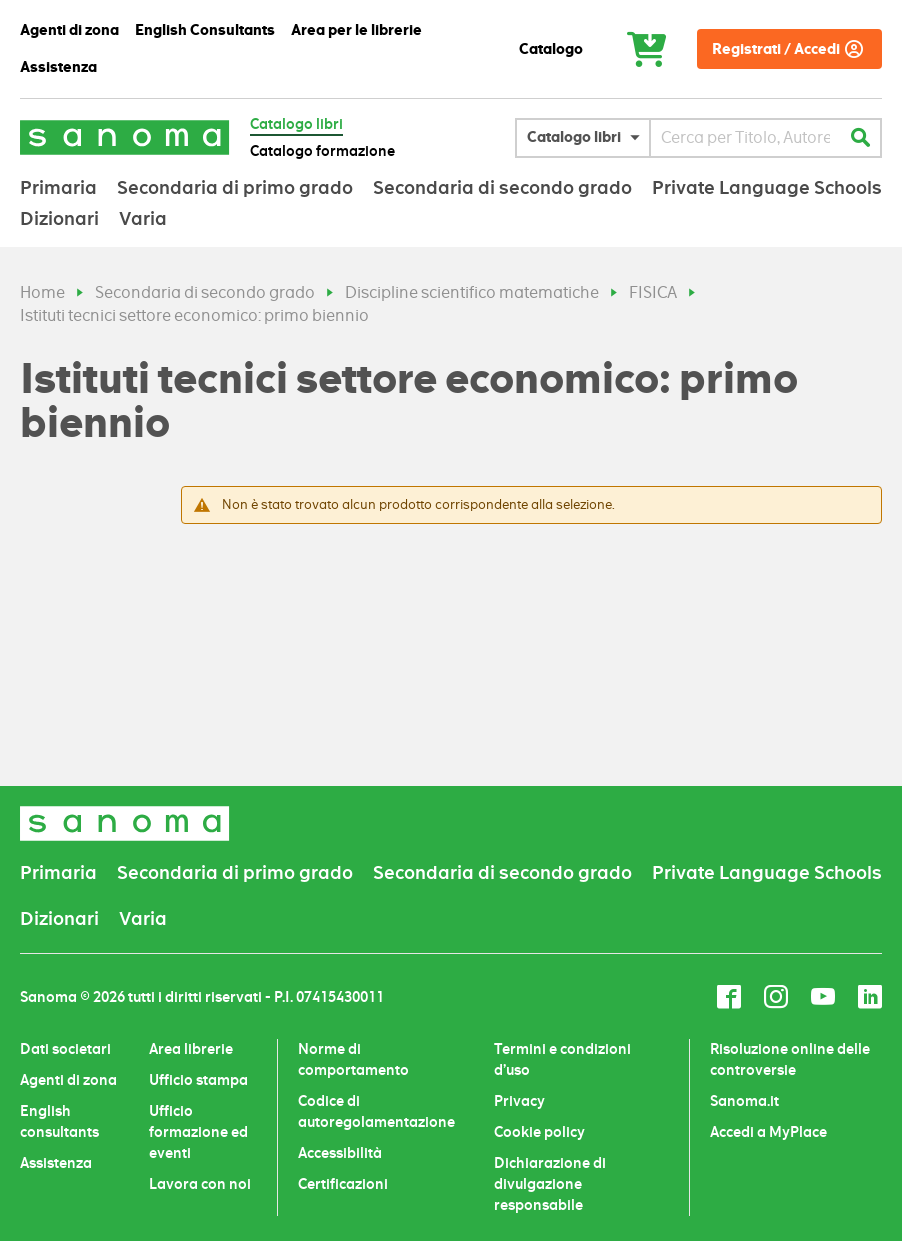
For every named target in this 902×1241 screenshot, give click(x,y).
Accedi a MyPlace (768, 1132)
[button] (588, 138)
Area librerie (191, 1049)
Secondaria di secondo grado (205, 292)
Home (42, 292)
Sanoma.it (744, 1101)
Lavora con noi (200, 1184)
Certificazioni (343, 1184)
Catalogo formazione (322, 151)
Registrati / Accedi (776, 49)
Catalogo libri (296, 124)
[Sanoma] (125, 137)
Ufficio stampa (198, 1080)
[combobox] (745, 138)
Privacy (519, 1101)
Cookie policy (539, 1132)
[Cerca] (860, 138)
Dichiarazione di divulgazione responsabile (550, 1184)
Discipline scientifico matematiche (472, 292)
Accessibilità (340, 1153)
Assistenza (56, 1163)
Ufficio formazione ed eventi (198, 1132)
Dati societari (65, 1049)
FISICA (653, 292)
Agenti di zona (68, 1080)
